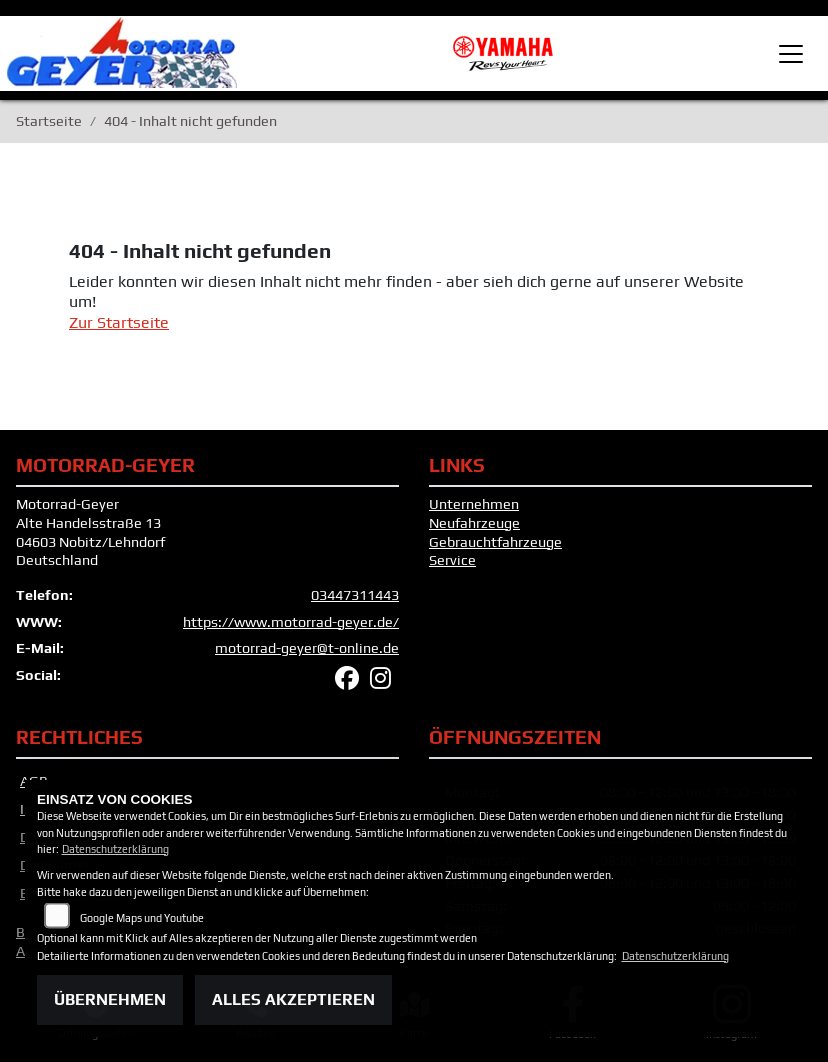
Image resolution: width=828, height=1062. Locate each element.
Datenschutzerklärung (115, 849)
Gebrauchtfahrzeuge (495, 542)
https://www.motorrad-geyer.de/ (291, 622)
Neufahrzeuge (474, 523)
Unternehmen (474, 504)
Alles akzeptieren (293, 999)
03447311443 (355, 595)
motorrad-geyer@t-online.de (307, 648)
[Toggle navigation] (791, 54)
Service (452, 560)
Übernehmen (110, 999)
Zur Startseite (119, 322)
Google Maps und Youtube (142, 918)
